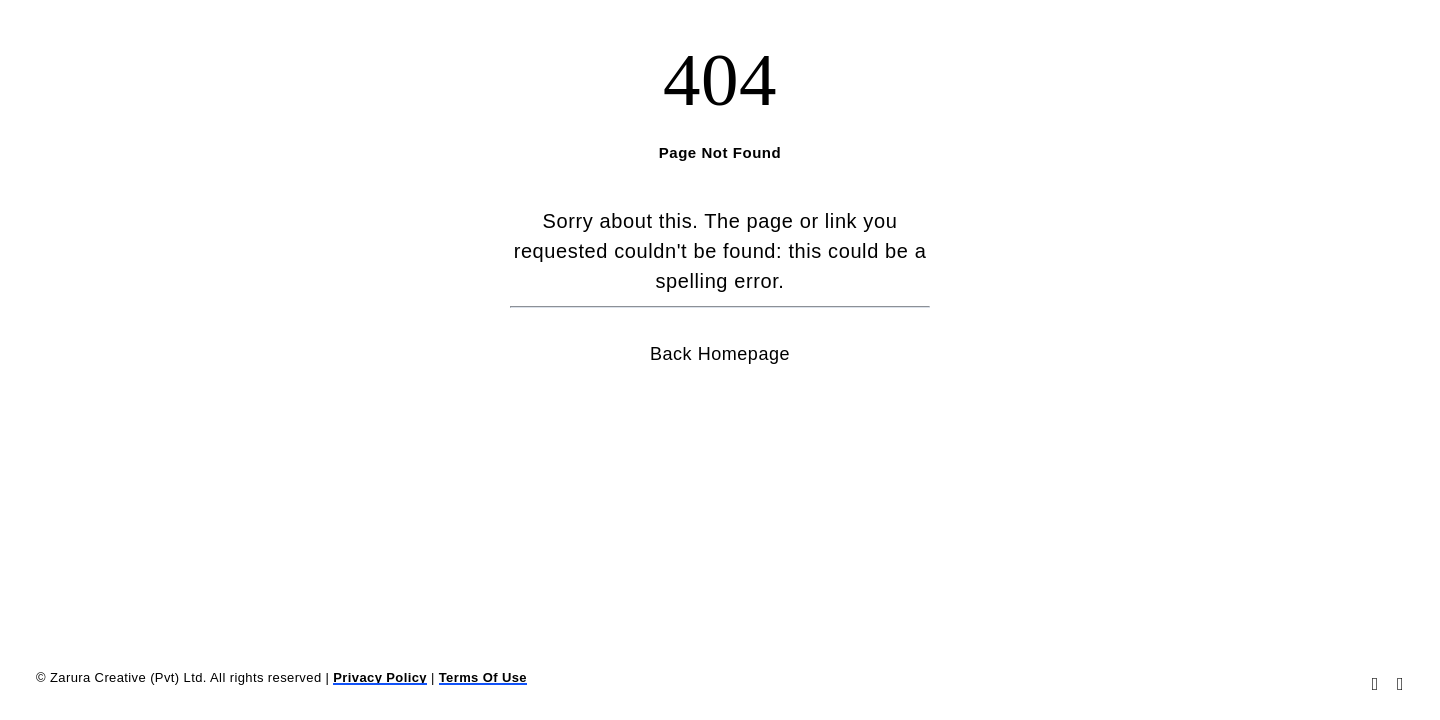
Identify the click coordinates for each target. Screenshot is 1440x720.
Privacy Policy (380, 677)
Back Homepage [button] (720, 354)
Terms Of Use (483, 677)
